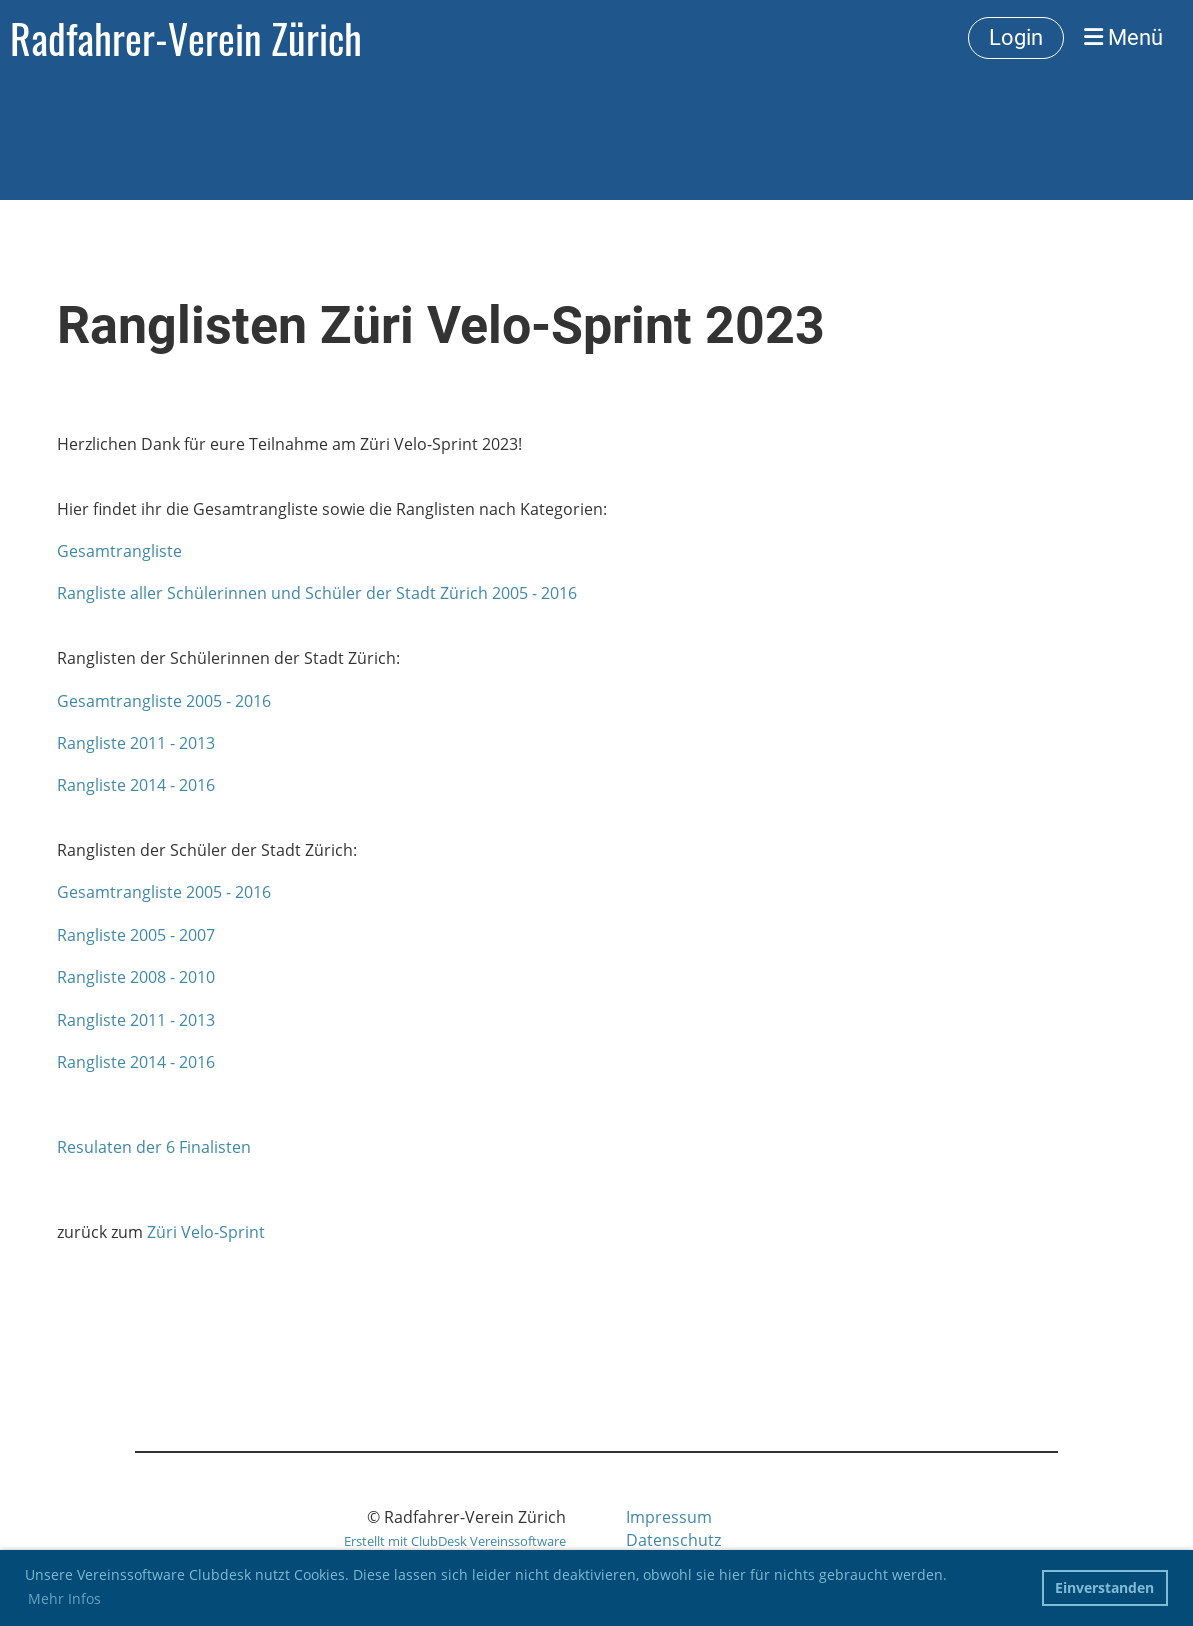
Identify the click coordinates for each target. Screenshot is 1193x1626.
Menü (1123, 37)
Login (1016, 37)
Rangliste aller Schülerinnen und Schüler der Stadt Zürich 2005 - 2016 (317, 593)
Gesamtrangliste (119, 551)
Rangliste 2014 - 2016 (136, 785)
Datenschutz (673, 1540)
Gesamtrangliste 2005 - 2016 (164, 701)
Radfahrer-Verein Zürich (186, 38)
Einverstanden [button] (1104, 1587)
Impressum (669, 1517)
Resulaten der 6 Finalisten (154, 1147)
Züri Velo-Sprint (206, 1232)
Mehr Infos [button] (64, 1598)
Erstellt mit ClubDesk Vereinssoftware (455, 1541)
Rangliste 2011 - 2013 (136, 743)
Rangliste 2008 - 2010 (136, 977)
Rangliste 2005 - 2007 (136, 935)
